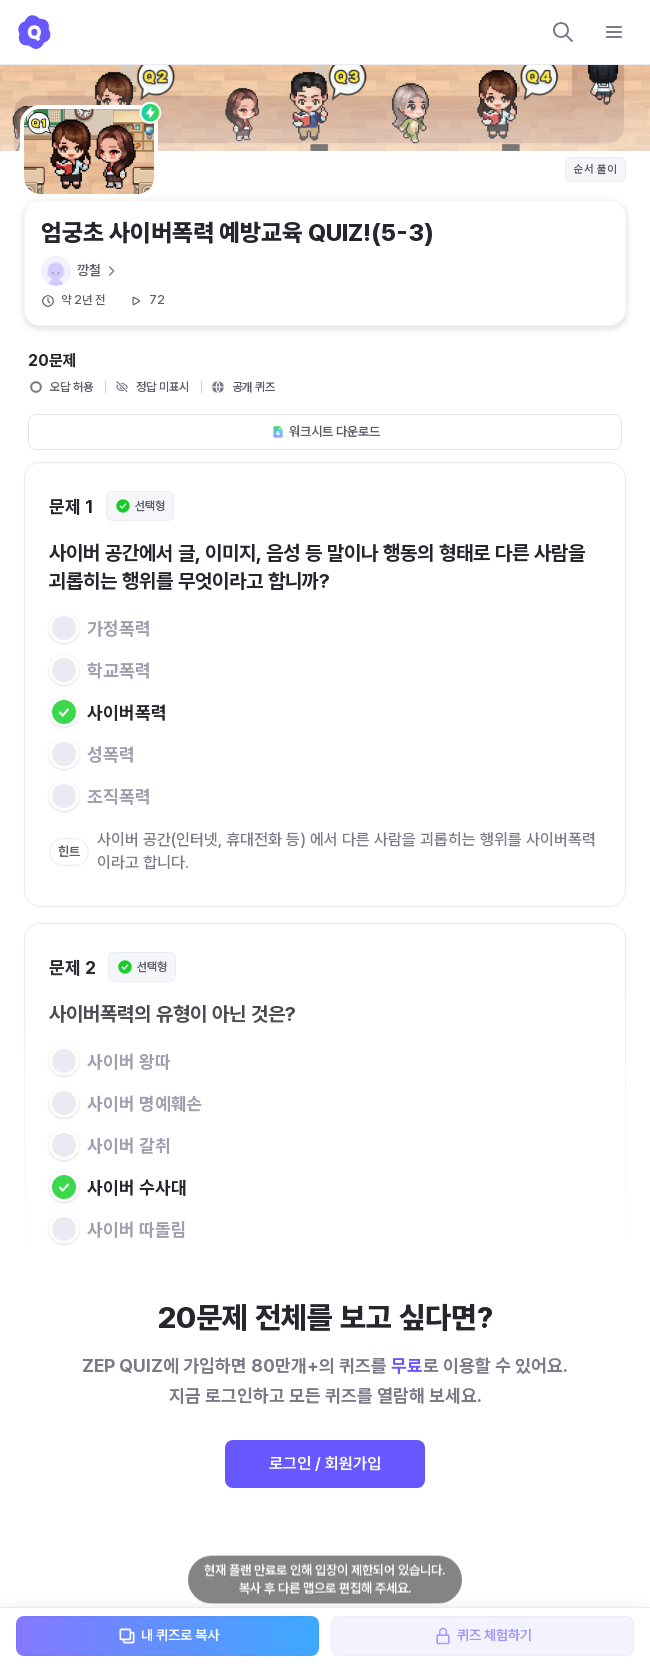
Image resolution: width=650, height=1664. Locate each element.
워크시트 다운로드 (325, 431)
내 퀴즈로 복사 (168, 1636)
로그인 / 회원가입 (325, 1463)
